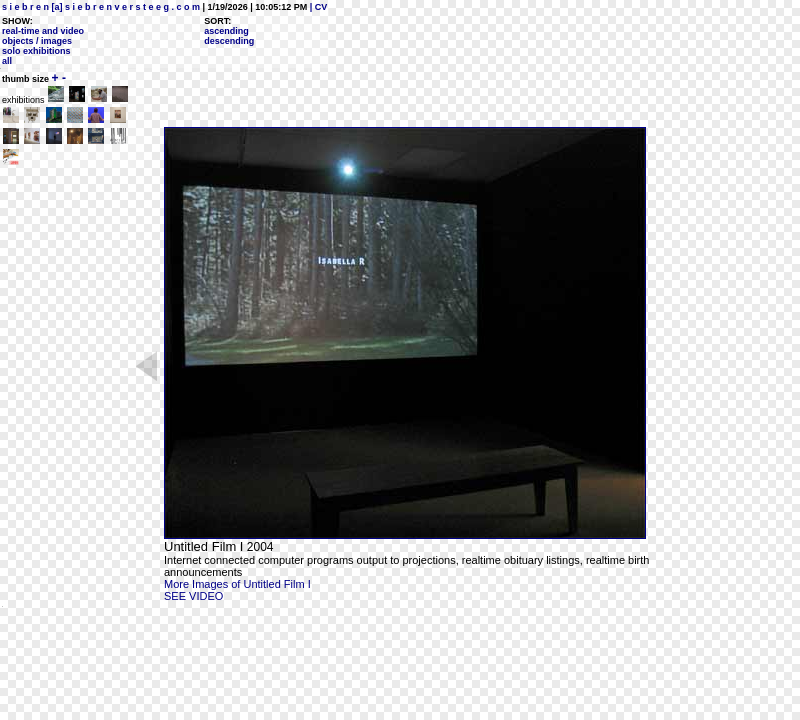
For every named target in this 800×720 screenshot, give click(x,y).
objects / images (37, 41)
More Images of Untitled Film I (237, 584)
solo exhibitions (36, 51)
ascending (226, 31)
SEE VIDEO (193, 596)
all (7, 61)
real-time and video (43, 31)
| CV (317, 7)
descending (229, 41)
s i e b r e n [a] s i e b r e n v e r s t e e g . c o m (101, 7)
